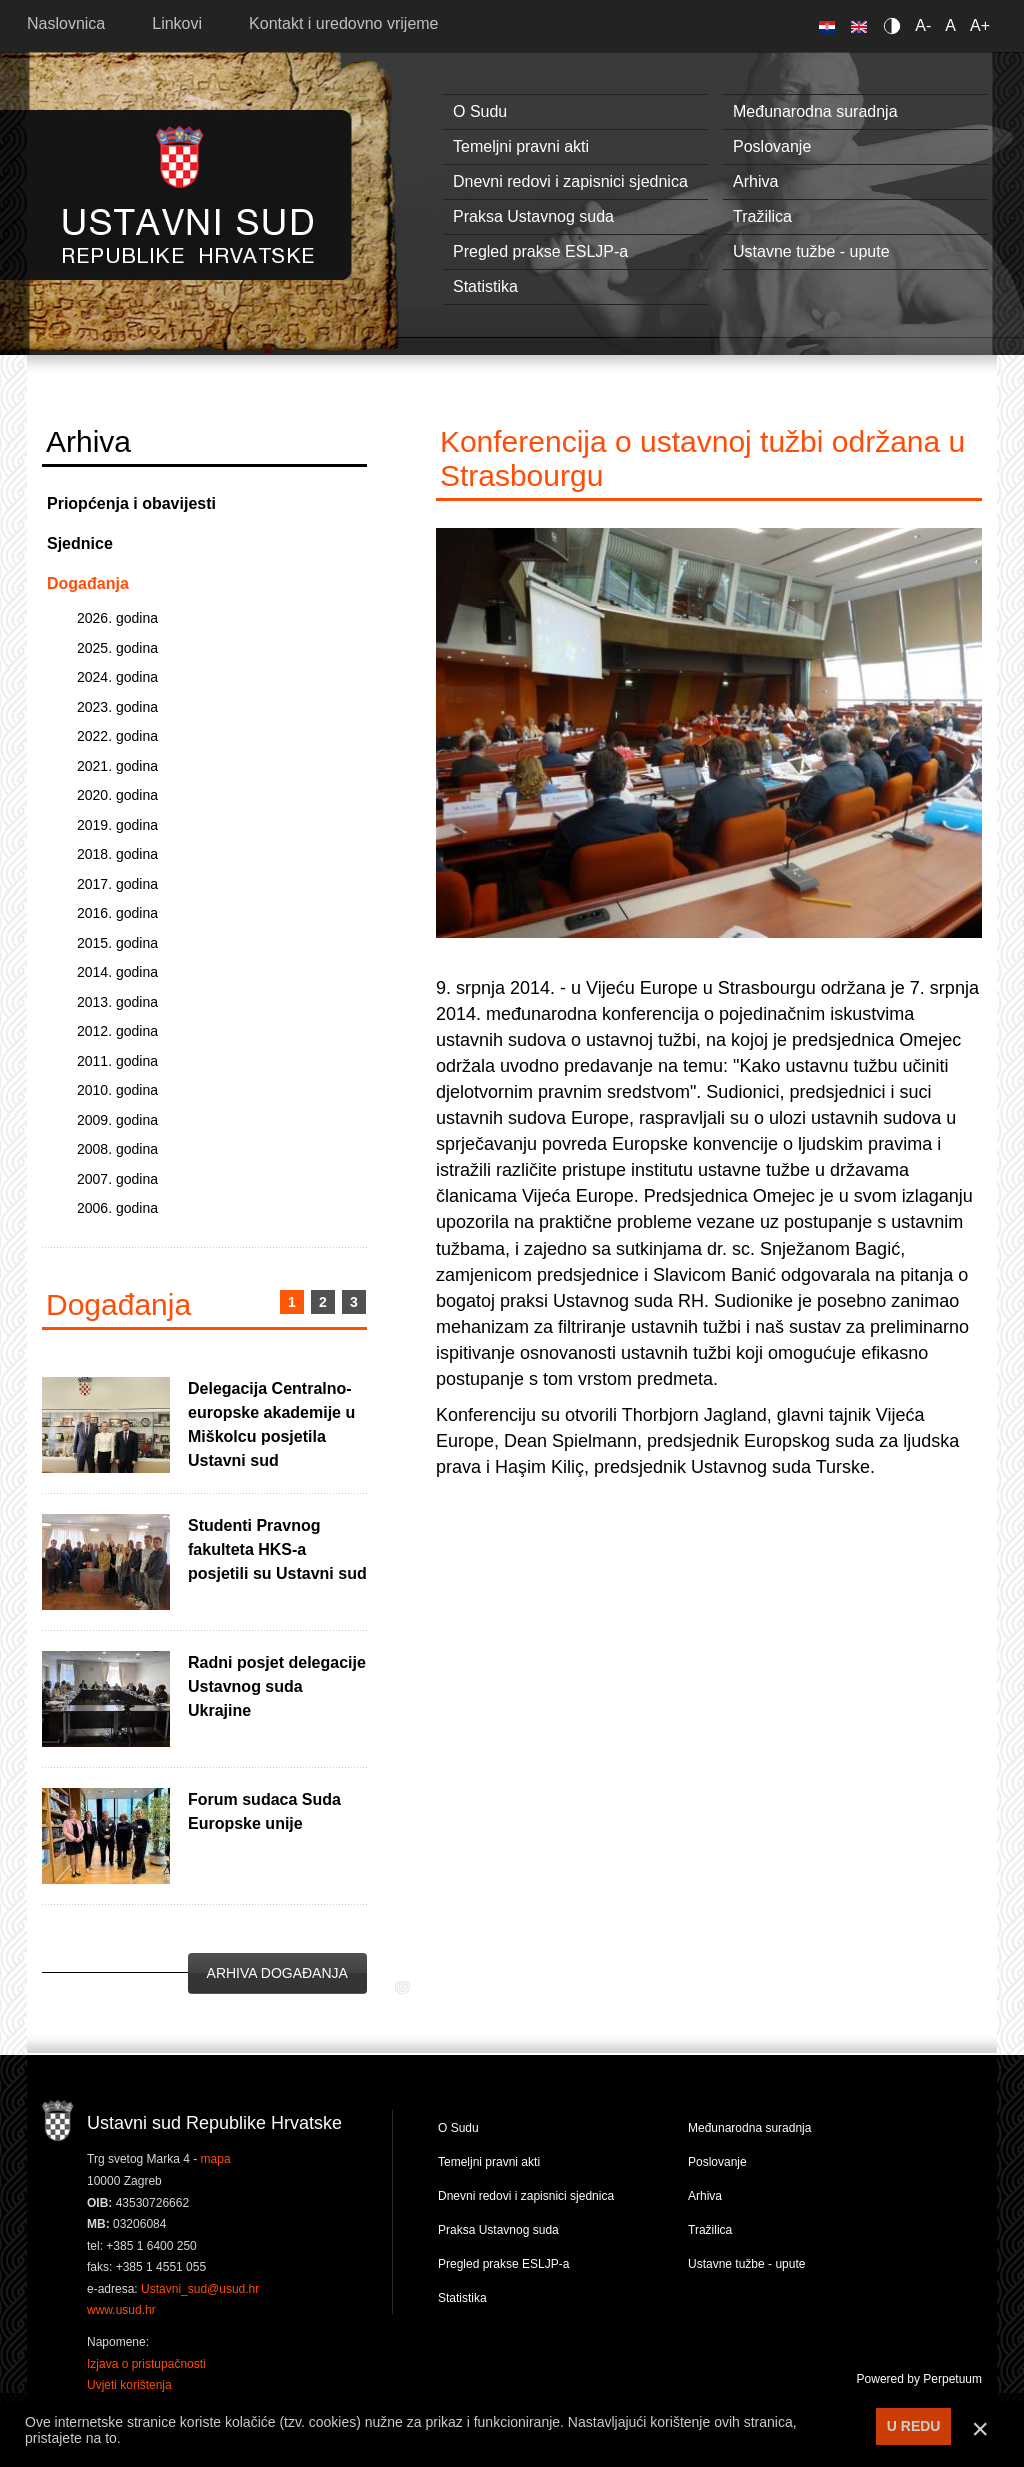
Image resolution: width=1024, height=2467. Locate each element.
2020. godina (117, 795)
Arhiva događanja (277, 1973)
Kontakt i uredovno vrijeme (343, 23)
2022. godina (117, 736)
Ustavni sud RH (188, 194)
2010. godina (117, 1090)
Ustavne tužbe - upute (811, 251)
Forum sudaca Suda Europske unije (264, 1811)
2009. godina (117, 1120)
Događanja (88, 583)
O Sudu (480, 111)
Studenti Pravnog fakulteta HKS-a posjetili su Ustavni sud (277, 1549)
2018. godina (117, 854)
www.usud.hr (121, 2310)
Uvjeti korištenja (129, 2385)
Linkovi (177, 23)
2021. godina (117, 766)
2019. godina (117, 825)
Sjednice (80, 543)
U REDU (914, 2426)
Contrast (895, 25)
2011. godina (117, 1061)
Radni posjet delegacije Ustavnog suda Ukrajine (277, 1686)
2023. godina (117, 707)
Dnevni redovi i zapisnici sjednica (570, 181)
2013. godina (117, 1002)
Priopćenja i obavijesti (131, 503)
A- (923, 25)
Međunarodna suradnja (815, 111)
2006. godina (117, 1208)
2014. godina (117, 972)
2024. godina (117, 677)
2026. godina (117, 618)
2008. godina (117, 1149)
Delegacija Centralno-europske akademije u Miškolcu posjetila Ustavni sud (271, 1424)
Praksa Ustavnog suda (533, 216)
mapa (216, 2159)
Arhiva (755, 181)
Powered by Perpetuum (919, 2379)
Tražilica (762, 216)
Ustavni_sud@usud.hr (200, 2289)
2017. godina (117, 884)
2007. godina (117, 1179)
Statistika (485, 286)
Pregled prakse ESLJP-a (540, 251)
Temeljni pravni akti (521, 146)
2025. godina (117, 648)
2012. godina (117, 1031)
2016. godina (117, 913)
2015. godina (117, 943)
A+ (980, 25)
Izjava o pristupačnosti (146, 2364)
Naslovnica (66, 23)
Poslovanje (772, 146)
